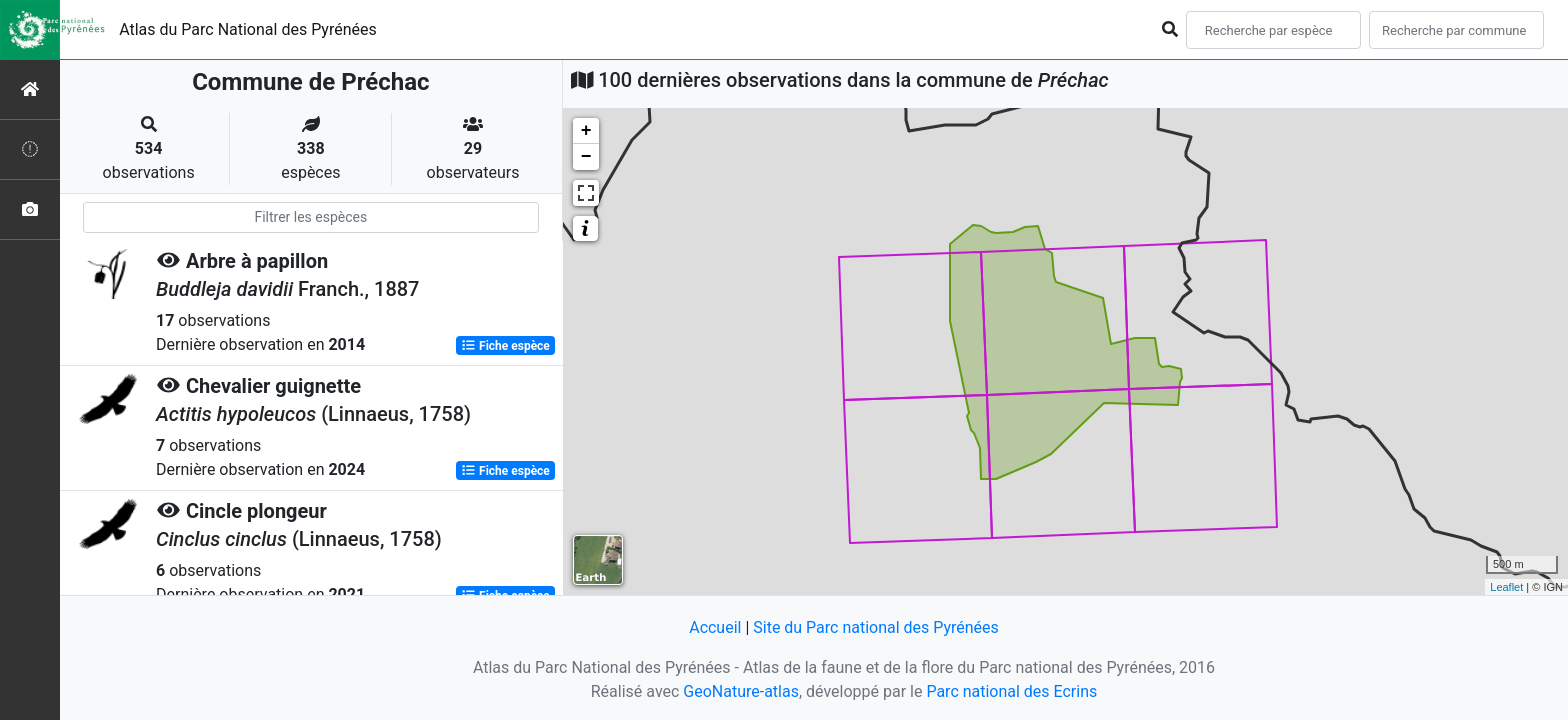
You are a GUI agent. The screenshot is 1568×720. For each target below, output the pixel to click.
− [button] (586, 157)
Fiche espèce (505, 346)
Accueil (715, 627)
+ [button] (586, 131)
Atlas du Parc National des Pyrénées (248, 29)
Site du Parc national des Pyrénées (876, 627)
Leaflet (1506, 587)
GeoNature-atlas (741, 691)
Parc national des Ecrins (1011, 691)
